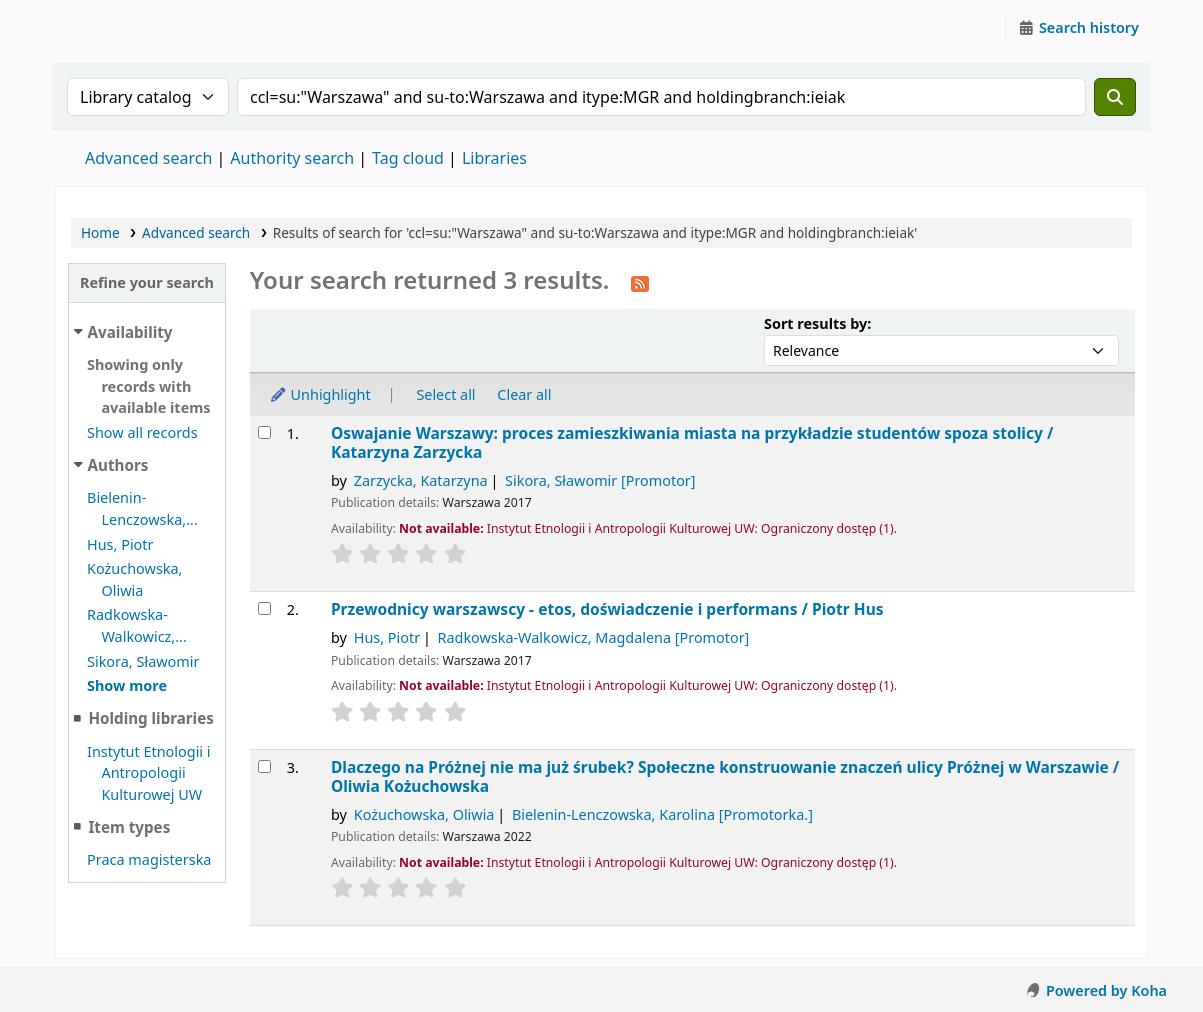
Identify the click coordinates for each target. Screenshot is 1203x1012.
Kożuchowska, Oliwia (424, 814)
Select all (445, 394)
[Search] (1115, 97)
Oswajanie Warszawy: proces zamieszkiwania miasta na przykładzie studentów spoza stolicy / (692, 443)
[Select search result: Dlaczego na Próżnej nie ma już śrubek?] (264, 766)
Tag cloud (408, 158)
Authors (118, 465)
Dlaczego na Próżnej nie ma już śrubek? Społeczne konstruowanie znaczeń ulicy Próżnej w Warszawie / (725, 777)
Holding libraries (150, 718)
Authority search (292, 158)
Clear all (524, 394)
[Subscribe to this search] (640, 282)
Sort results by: (817, 323)
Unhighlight (320, 394)
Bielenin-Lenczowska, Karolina (662, 814)
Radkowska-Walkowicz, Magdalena (594, 637)
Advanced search (148, 158)
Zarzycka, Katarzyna (421, 480)
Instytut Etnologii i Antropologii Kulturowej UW (106, 28)
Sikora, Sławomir (143, 661)
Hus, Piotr (120, 544)
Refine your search (147, 282)
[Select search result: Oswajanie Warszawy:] (264, 432)
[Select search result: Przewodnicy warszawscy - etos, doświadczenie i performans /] (264, 608)
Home (100, 232)
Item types (129, 827)
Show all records (142, 432)
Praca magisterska (149, 859)
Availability (130, 332)
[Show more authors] (127, 685)
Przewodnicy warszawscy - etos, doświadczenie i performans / (607, 609)
